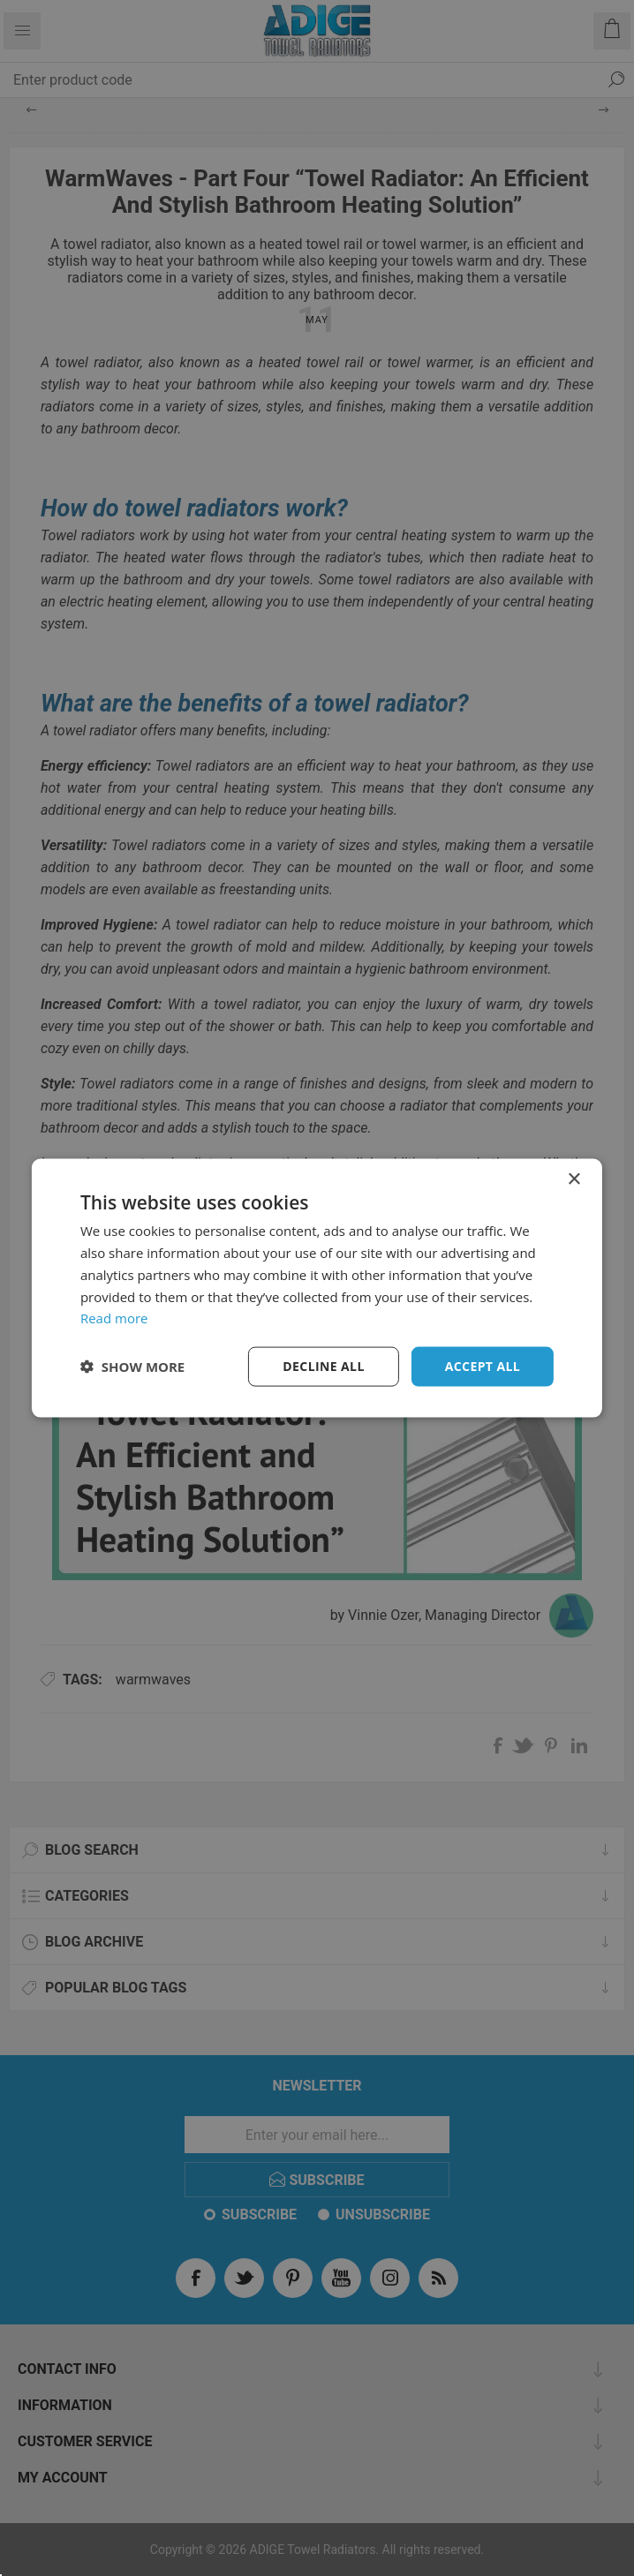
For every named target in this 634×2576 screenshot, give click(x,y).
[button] (132, 1366)
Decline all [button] (323, 1366)
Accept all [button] (482, 1366)
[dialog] (317, 1288)
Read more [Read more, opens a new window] (114, 1318)
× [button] (573, 1179)
